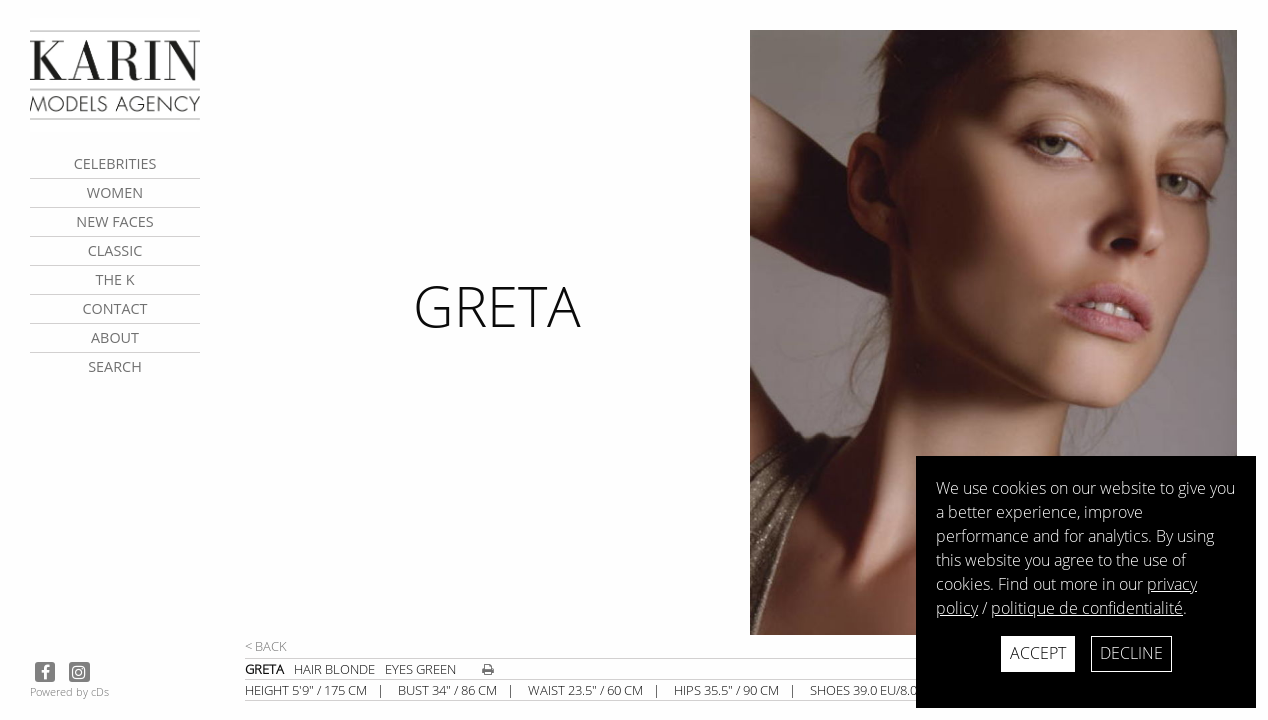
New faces (114, 221)
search (115, 366)
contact (114, 308)
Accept (1038, 653)
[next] (1001, 332)
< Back (266, 646)
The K (114, 279)
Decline (1131, 653)
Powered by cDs (69, 691)
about (115, 337)
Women (115, 192)
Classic (115, 250)
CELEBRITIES (115, 163)
